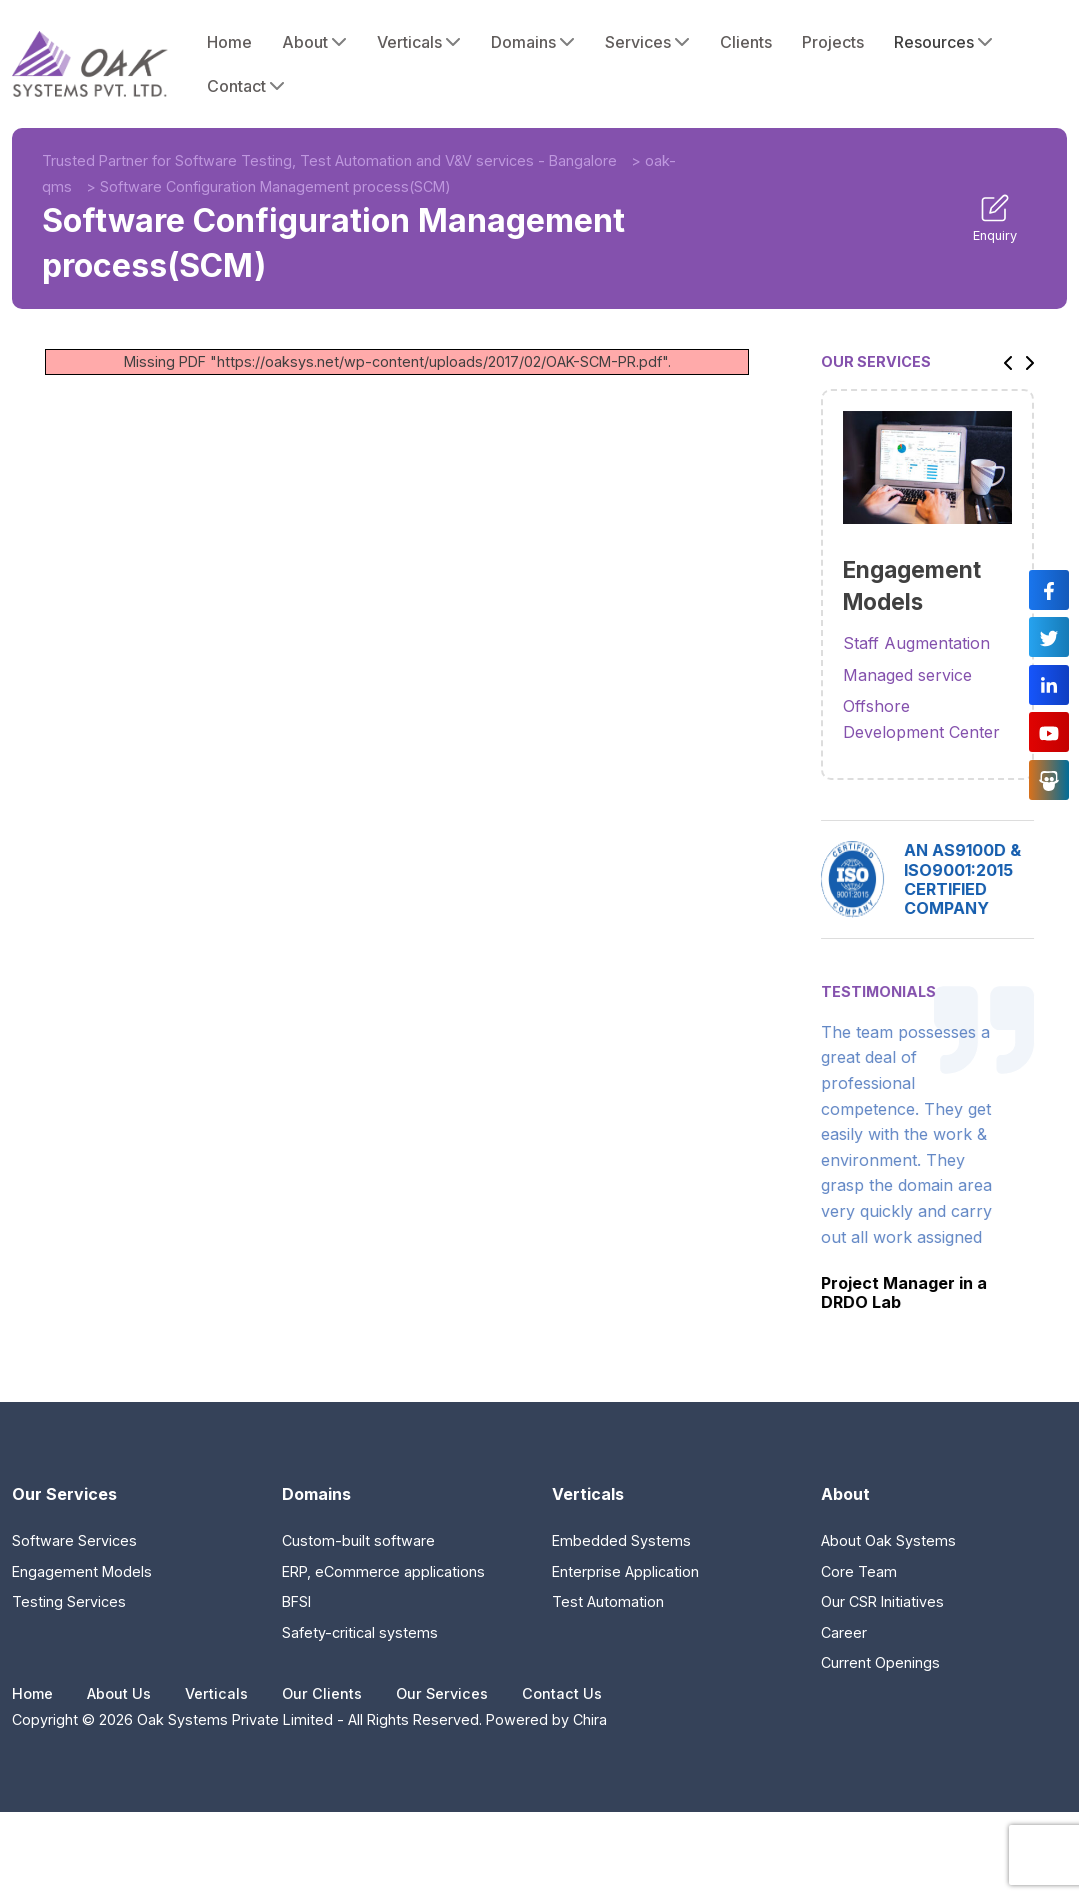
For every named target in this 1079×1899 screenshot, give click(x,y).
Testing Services (69, 1601)
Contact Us (562, 1693)
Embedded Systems (621, 1540)
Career (844, 1632)
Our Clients (322, 1693)
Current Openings (880, 1662)
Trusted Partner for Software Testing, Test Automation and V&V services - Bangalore (329, 160)
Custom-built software (358, 1540)
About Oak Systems (888, 1540)
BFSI (296, 1601)
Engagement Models (82, 1571)
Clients (746, 42)
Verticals (419, 42)
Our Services (442, 1693)
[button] (1003, 361)
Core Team (859, 1571)
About (314, 42)
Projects (833, 42)
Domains (533, 42)
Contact (246, 86)
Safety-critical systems (360, 1632)
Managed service (907, 675)
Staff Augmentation (916, 643)
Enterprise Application (625, 1571)
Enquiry (995, 218)
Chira (590, 1719)
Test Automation (608, 1601)
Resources (943, 42)
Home (229, 42)
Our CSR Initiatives (882, 1601)
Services (647, 42)
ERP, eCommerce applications (383, 1571)
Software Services (74, 1540)
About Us (119, 1693)
